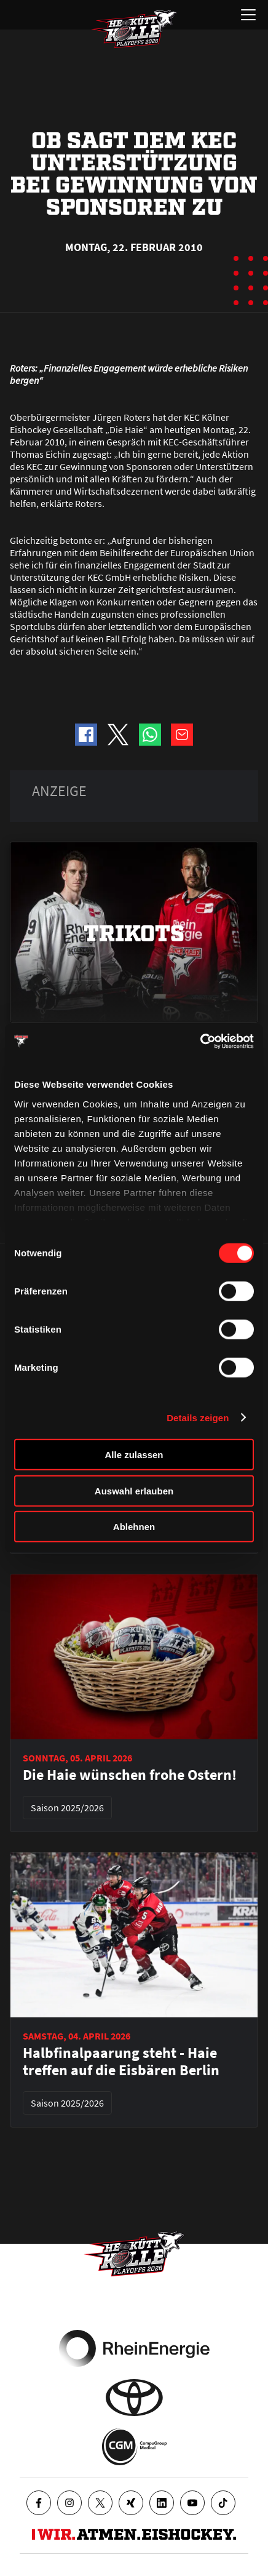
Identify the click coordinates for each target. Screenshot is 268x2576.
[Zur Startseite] (134, 29)
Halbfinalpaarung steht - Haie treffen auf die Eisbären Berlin (121, 2061)
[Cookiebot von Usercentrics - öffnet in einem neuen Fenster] (200, 1041)
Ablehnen (134, 1526)
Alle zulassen (133, 1454)
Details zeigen (198, 1417)
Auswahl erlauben (134, 1490)
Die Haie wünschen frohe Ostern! (130, 1775)
